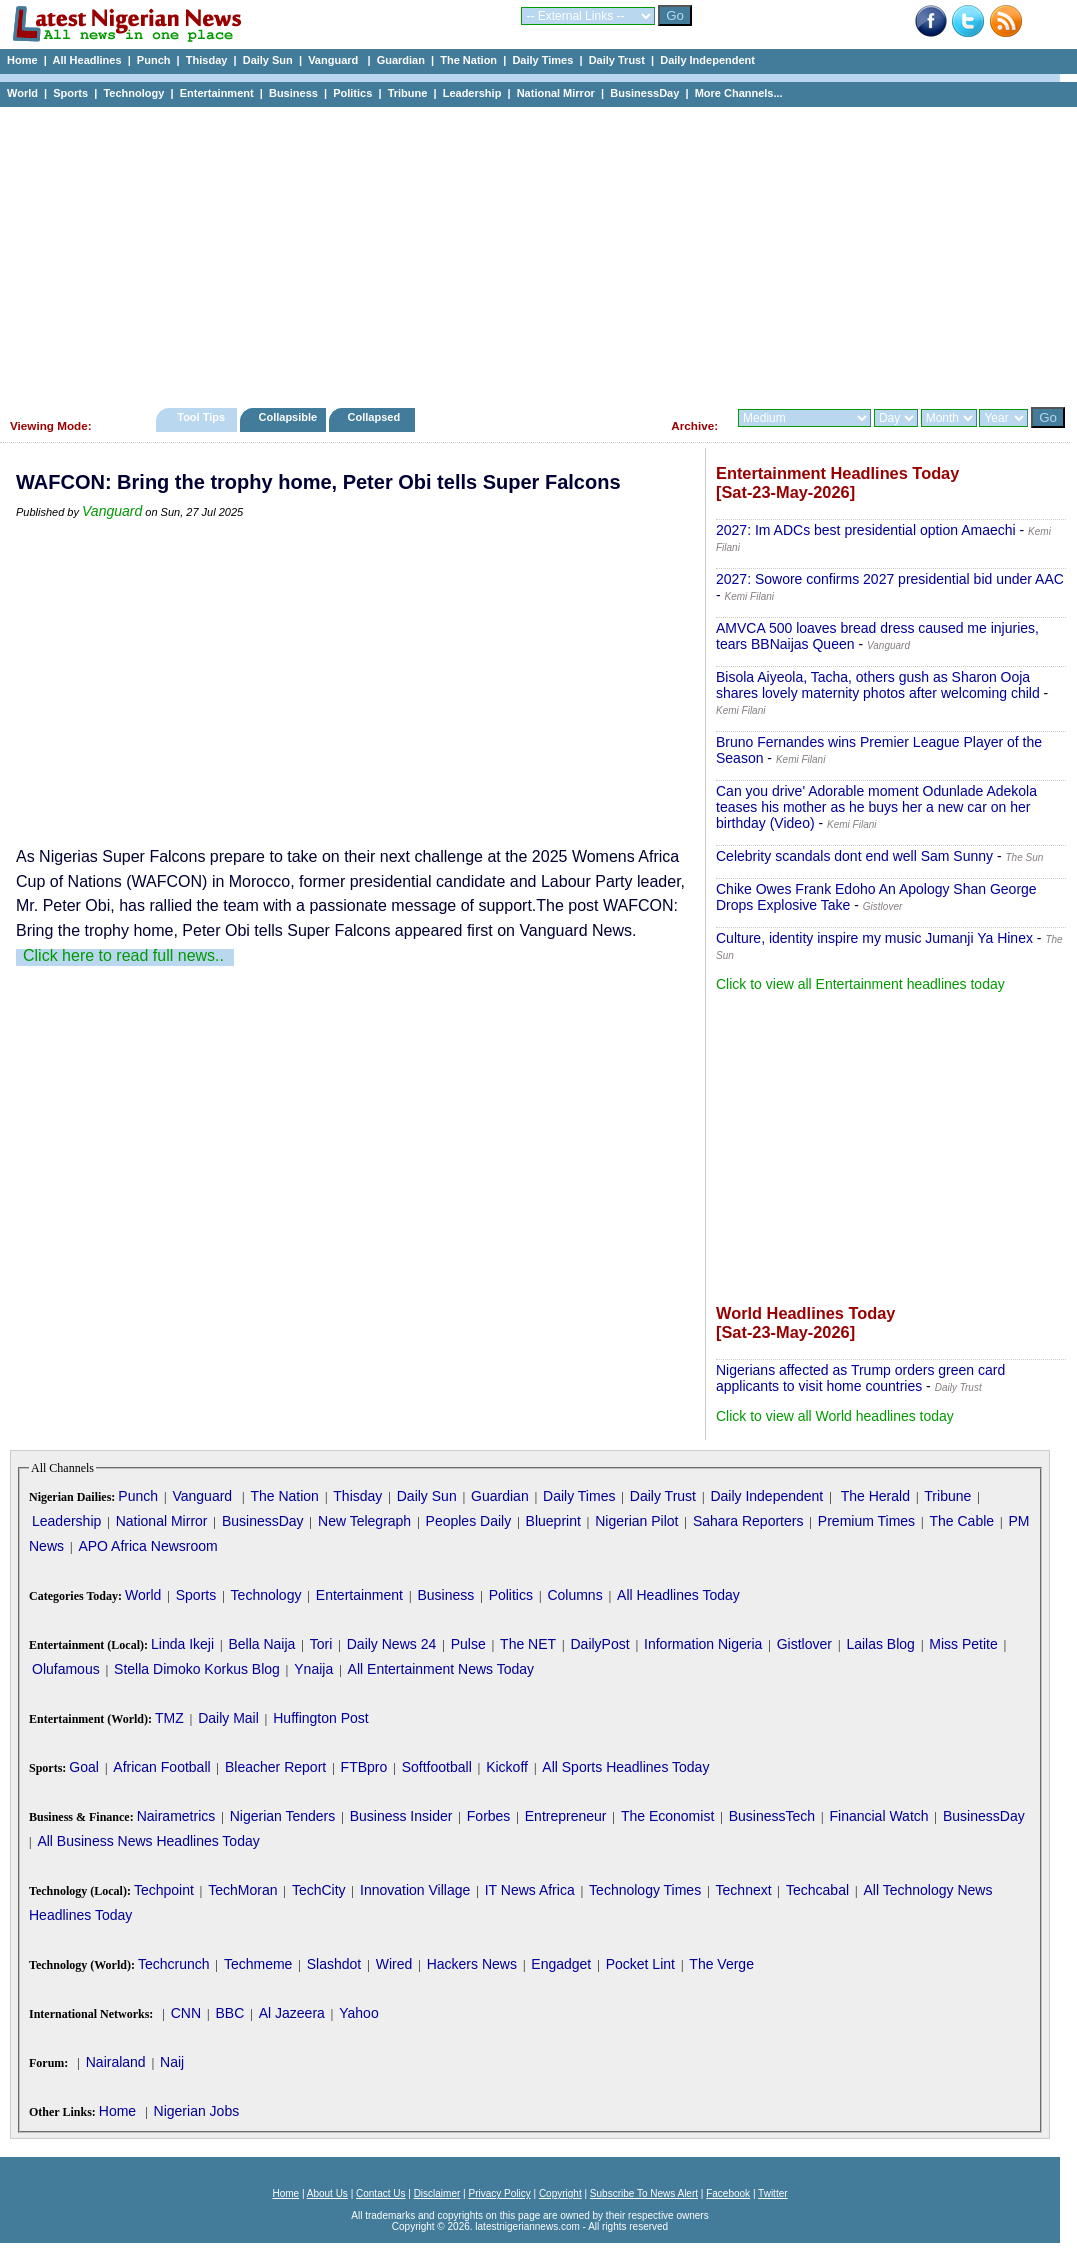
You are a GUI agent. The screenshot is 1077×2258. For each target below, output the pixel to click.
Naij (172, 2062)
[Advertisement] (530, 252)
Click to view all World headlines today (835, 1416)
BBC (229, 2013)
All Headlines (86, 60)
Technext (744, 1890)
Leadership (472, 93)
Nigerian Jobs (197, 2111)
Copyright (560, 2193)
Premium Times (866, 1521)
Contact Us (380, 2193)
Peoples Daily (469, 1521)
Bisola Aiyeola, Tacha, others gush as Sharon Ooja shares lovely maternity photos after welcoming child (878, 685)
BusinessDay (644, 93)
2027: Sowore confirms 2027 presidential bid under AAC (890, 579)
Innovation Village (415, 1890)
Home (22, 60)
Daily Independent (707, 60)
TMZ (169, 1718)
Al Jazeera (292, 2013)
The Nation (468, 60)
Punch (154, 60)
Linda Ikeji (182, 1644)
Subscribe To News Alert (644, 2193)
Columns (574, 1595)
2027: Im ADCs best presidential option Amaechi (866, 530)
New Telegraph (364, 1521)
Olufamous (66, 1669)
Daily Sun (268, 60)
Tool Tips (201, 417)
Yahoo (358, 2013)
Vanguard (334, 60)
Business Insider (401, 1816)
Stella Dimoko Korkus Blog (197, 1669)
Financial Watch (878, 1816)
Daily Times (542, 60)
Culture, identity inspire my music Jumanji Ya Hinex (874, 938)
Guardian (401, 60)
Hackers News (472, 1964)
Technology (133, 93)
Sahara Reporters (748, 1521)
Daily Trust (617, 60)
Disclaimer (437, 2193)
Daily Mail (228, 1718)
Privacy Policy (499, 2193)
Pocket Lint (640, 1964)
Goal (84, 1767)
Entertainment (217, 93)
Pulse (468, 1644)
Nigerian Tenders (283, 1816)
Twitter (772, 2193)
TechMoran (242, 1890)
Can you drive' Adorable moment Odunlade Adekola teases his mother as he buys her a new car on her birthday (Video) (876, 807)
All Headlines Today (678, 1595)
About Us (327, 2193)
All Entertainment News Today (441, 1669)
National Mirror (556, 93)
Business (293, 93)
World (22, 93)
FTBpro (364, 1767)
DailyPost (600, 1644)
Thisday (207, 60)
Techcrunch (174, 1964)
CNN (186, 2013)
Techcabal (817, 1890)
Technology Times (645, 1890)
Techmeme (258, 1964)
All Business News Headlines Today (148, 1841)
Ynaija (313, 1669)
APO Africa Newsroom (147, 1546)
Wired (394, 1964)
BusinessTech (772, 1816)
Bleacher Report (275, 1767)
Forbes (489, 1816)
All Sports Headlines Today (625, 1767)
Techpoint (164, 1890)
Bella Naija (261, 1644)
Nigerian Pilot (636, 1521)
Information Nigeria (703, 1644)
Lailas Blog (880, 1644)
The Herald (875, 1496)
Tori (321, 1644)
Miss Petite (963, 1644)
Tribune (408, 93)
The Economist (667, 1816)
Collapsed (376, 417)
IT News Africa (530, 1890)
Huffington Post (320, 1718)
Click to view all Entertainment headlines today (860, 984)
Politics (352, 93)
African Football (161, 1767)
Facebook (728, 2193)
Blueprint (553, 1521)
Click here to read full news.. (123, 955)
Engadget (561, 1964)
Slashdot (334, 1964)
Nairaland (116, 2062)
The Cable (961, 1521)
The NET (528, 1644)
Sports (70, 93)
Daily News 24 (391, 1644)
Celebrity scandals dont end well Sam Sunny (854, 856)
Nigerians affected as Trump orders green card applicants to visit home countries (860, 1378)
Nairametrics (176, 1816)
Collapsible (287, 417)
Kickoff (507, 1767)
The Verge (721, 1964)
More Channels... (739, 93)
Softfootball (437, 1767)
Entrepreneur (566, 1816)
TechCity (319, 1890)
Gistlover (804, 1644)
